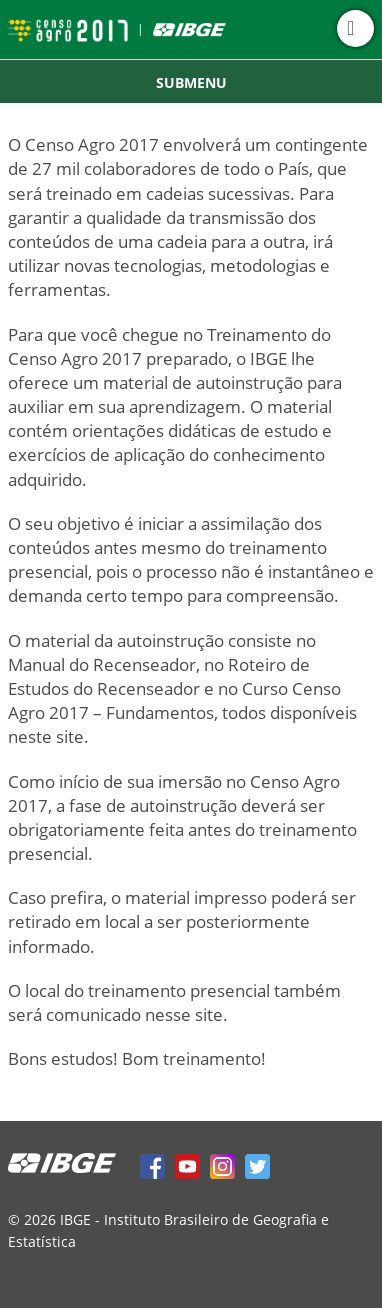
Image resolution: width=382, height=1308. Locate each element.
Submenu (191, 82)
